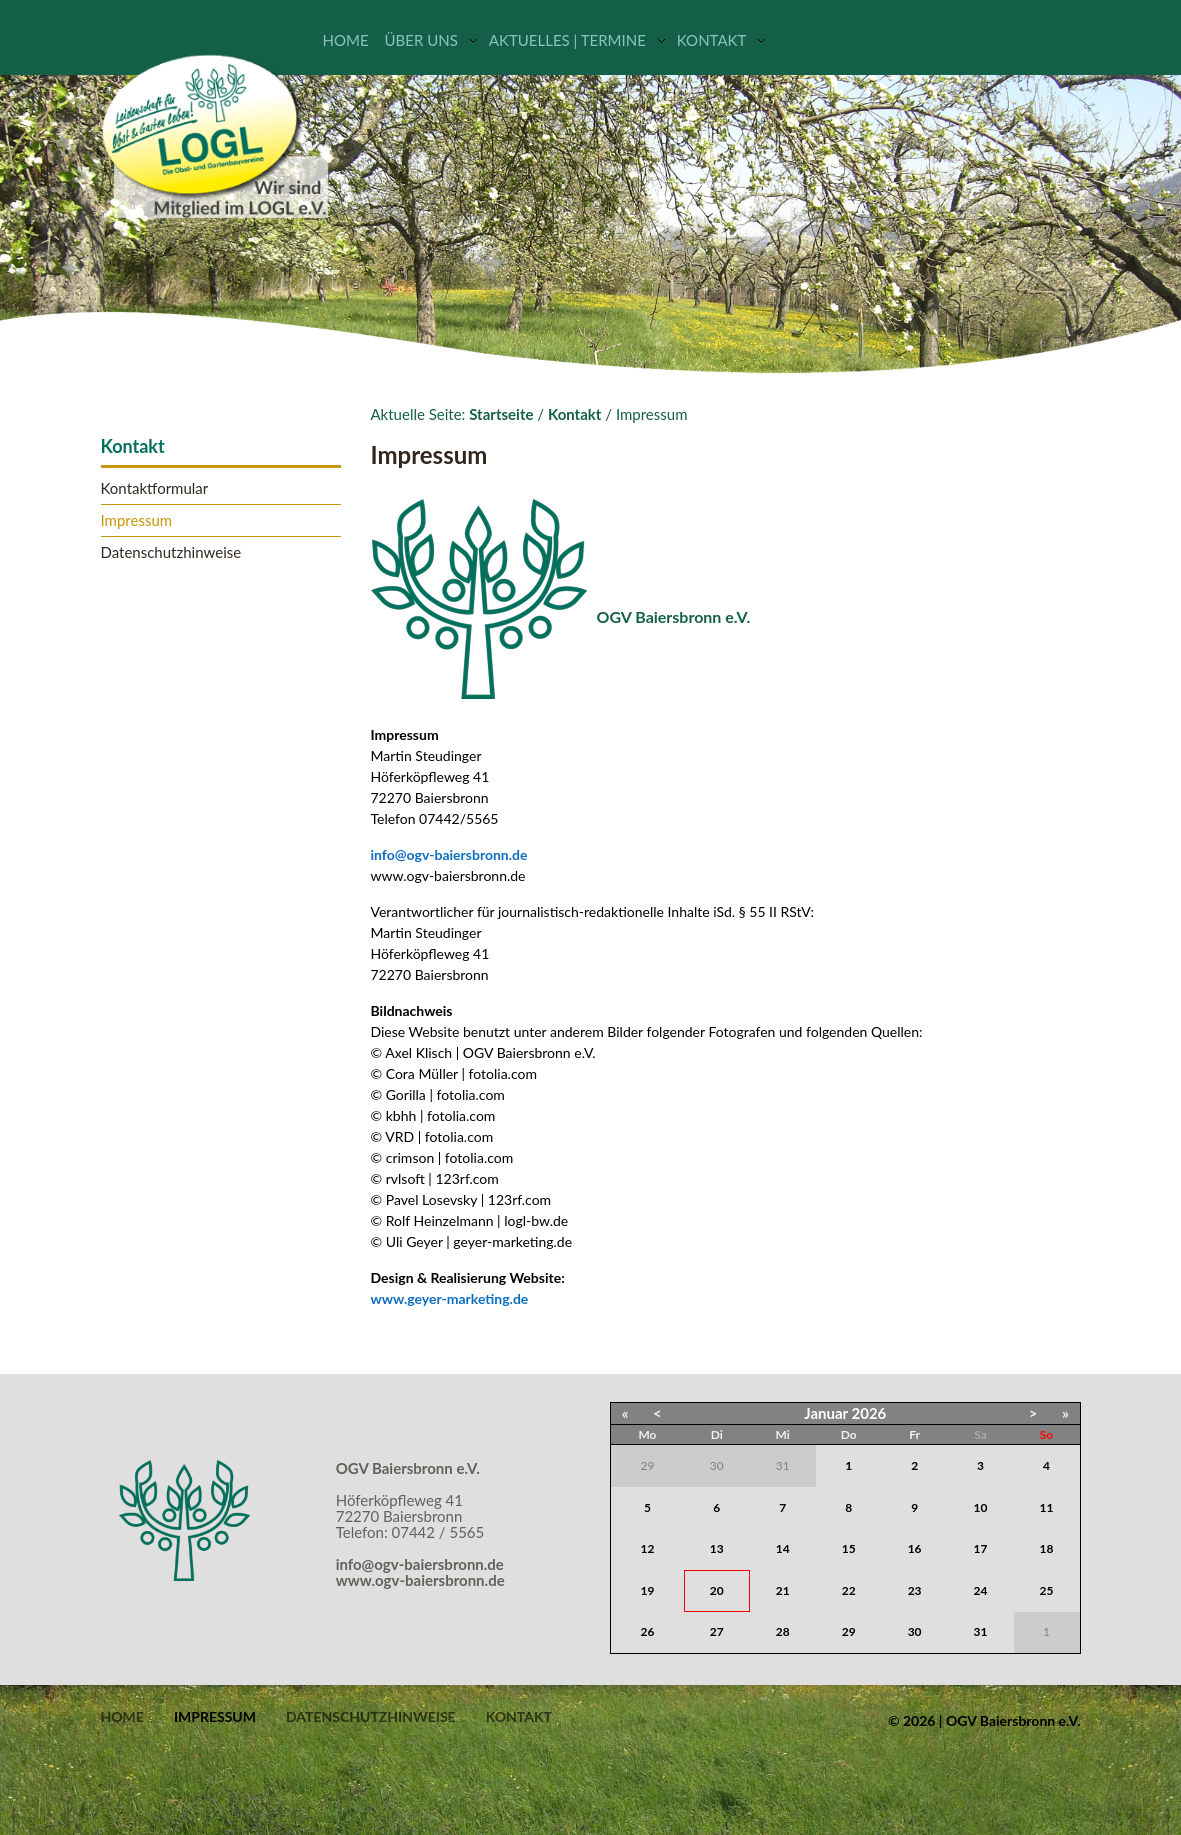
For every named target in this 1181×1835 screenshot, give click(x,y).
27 (717, 1631)
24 (981, 1590)
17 (981, 1548)
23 (915, 1590)
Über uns (421, 40)
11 (1047, 1507)
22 (849, 1590)
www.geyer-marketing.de (450, 1298)
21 (783, 1590)
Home (346, 40)
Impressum (137, 520)
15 (849, 1548)
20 (717, 1590)
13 (717, 1548)
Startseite (501, 414)
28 (783, 1631)
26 (648, 1631)
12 (648, 1548)
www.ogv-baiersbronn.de (420, 1580)
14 (783, 1548)
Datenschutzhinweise (171, 552)
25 (1047, 1590)
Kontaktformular (155, 488)
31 (981, 1631)
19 (648, 1590)
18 (1047, 1548)
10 (981, 1507)
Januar (826, 1413)
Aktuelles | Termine (567, 40)
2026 (869, 1413)
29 (849, 1631)
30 (915, 1631)
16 (915, 1548)
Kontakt (712, 40)
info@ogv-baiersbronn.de (449, 854)
